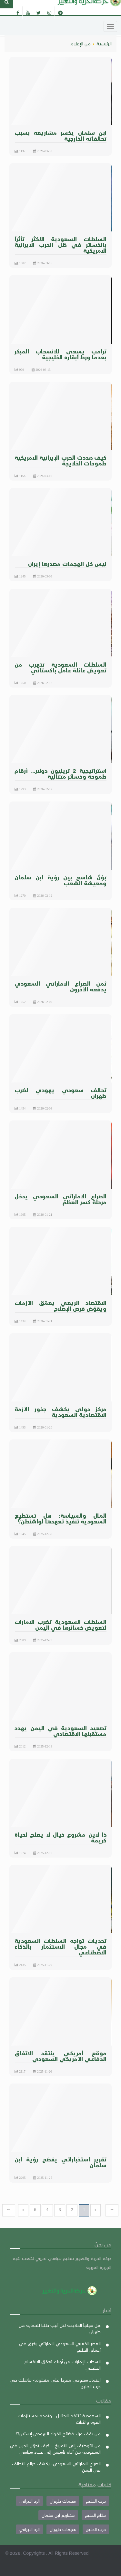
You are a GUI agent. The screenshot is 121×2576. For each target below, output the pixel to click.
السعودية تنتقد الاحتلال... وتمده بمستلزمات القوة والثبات (59, 2419)
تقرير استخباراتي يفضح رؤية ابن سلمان (60, 2162)
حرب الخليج (96, 2501)
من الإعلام (80, 43)
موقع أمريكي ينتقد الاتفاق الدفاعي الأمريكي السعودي (60, 2055)
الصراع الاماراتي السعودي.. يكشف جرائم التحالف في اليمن (56, 2467)
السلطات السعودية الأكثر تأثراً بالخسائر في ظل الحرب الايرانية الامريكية (60, 244)
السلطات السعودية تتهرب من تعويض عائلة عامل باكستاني (60, 667)
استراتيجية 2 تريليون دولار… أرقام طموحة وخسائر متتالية (60, 773)
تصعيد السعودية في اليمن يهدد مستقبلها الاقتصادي (60, 1730)
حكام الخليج (95, 2515)
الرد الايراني (29, 2501)
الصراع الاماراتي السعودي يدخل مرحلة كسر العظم (60, 1199)
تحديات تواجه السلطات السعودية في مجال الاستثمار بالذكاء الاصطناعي (60, 1946)
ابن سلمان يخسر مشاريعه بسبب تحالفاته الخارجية (60, 135)
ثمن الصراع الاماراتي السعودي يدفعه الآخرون (60, 986)
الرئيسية (104, 43)
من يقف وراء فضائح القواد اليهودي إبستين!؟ (58, 2433)
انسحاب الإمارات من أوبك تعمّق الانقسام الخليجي (63, 2365)
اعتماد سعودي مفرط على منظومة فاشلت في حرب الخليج (55, 2383)
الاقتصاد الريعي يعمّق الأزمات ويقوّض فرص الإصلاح (60, 1305)
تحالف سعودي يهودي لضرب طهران (60, 1092)
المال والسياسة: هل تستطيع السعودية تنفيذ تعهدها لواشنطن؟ (60, 1518)
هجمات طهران (63, 2501)
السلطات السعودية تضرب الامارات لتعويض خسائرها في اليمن (60, 1624)
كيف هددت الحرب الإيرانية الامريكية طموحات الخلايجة (60, 460)
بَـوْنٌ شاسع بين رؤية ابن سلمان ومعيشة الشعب (60, 880)
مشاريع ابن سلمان (58, 2515)
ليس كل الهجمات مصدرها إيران (67, 563)
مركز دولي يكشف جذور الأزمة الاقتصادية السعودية (60, 1411)
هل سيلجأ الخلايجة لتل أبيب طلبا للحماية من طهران (60, 2328)
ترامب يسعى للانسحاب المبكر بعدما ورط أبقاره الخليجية (60, 354)
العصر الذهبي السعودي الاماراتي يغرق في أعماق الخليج (60, 2347)
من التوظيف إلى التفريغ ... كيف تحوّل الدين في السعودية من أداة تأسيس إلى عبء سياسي (55, 2449)
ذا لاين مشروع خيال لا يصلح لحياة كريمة (60, 1837)
